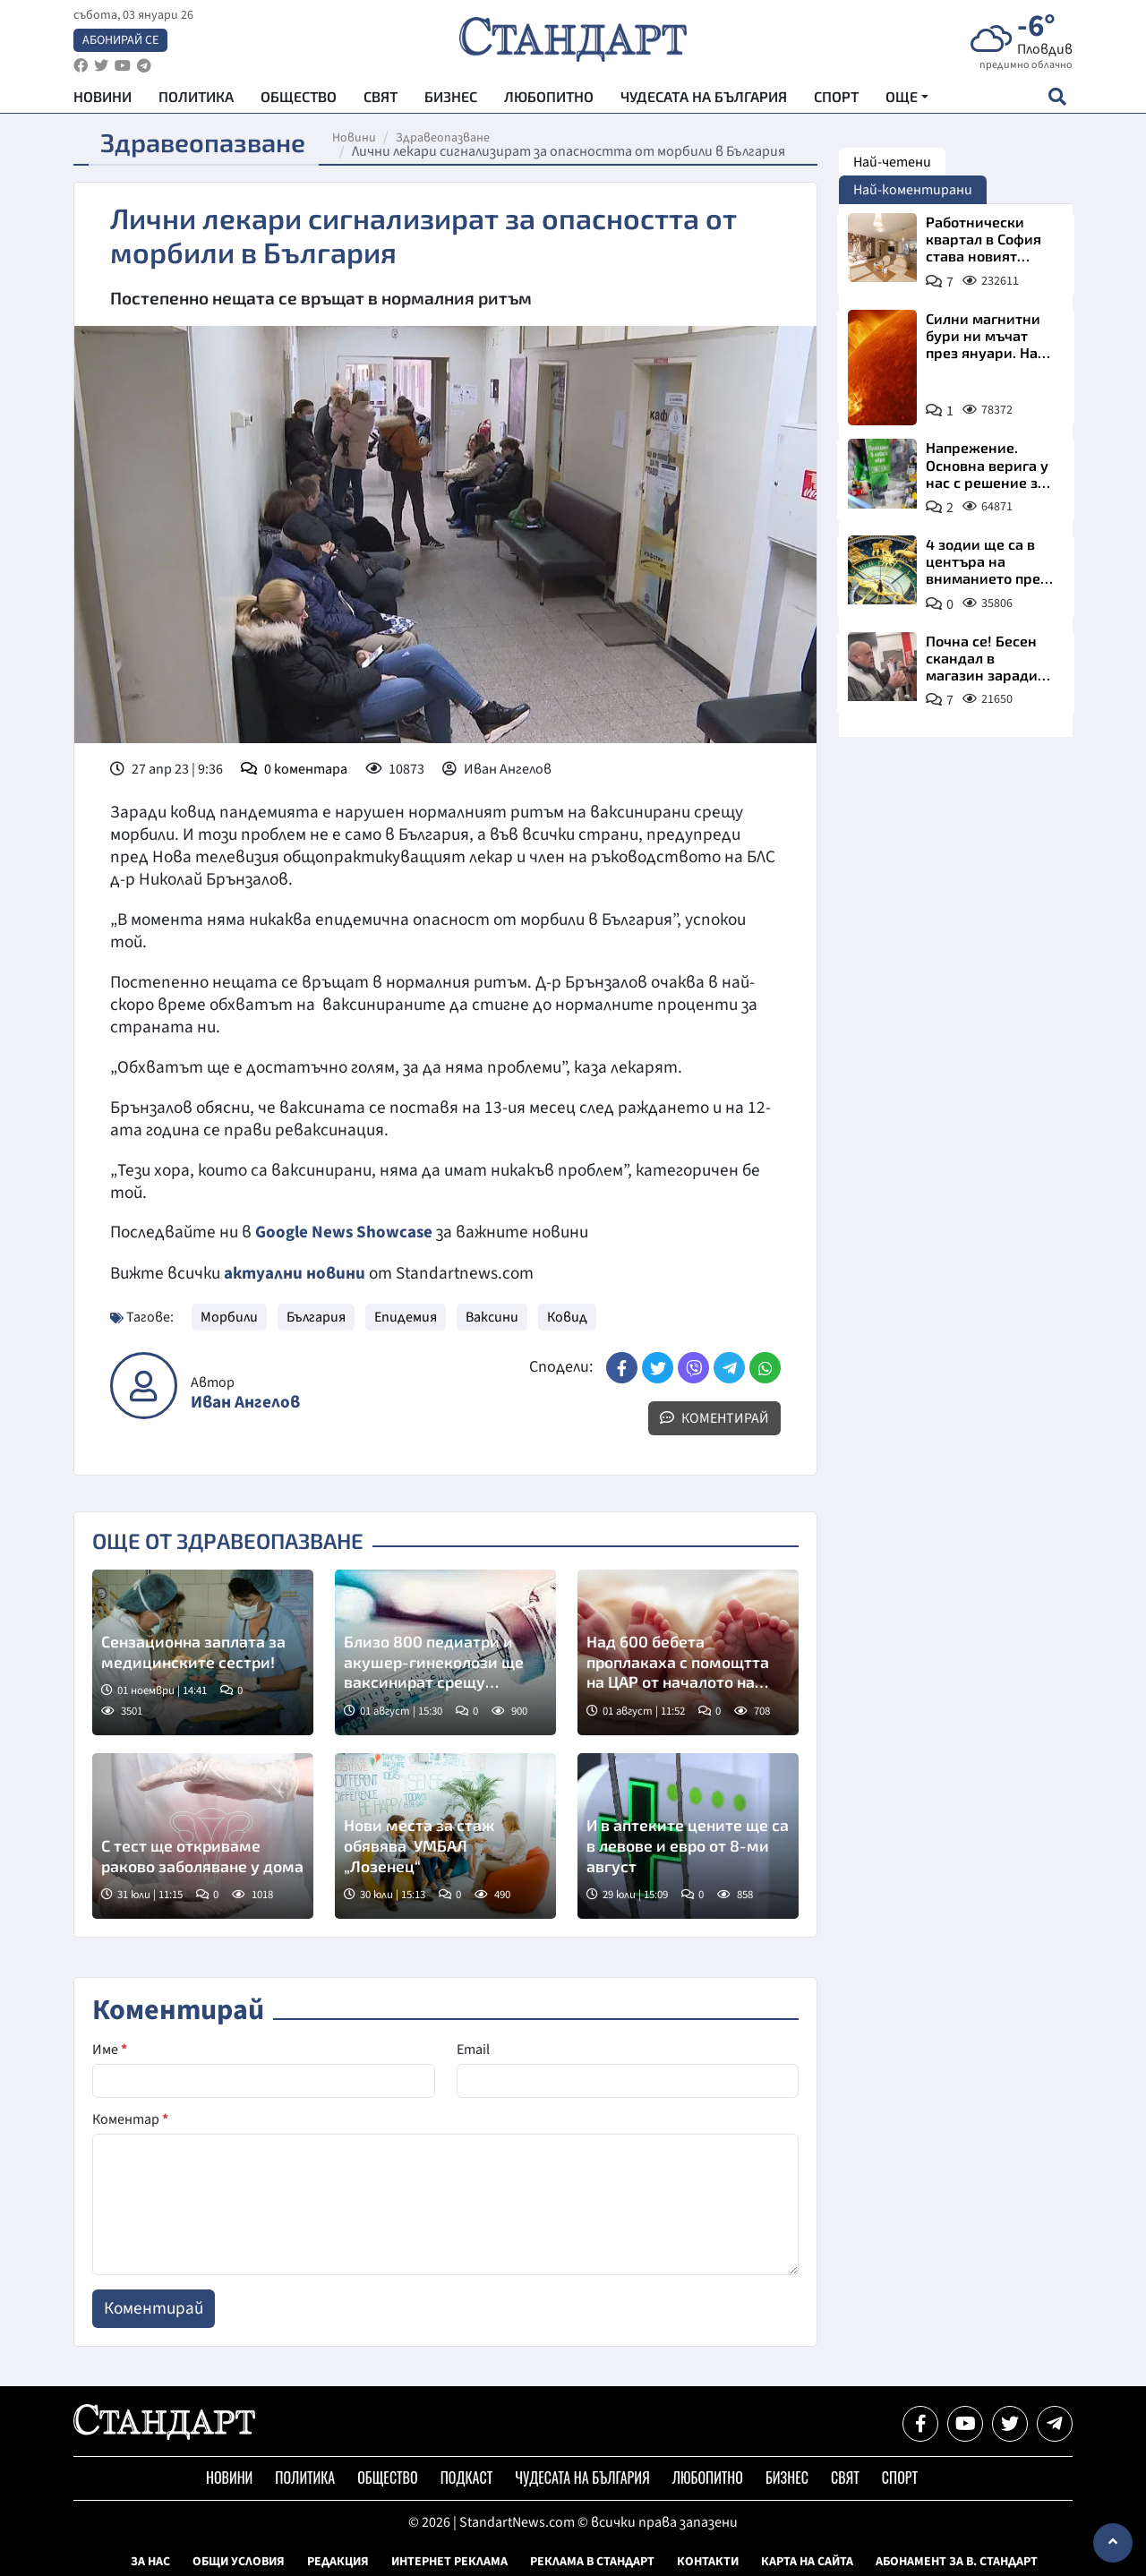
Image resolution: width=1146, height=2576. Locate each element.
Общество (299, 98)
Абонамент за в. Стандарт (957, 2561)
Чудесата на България (703, 98)
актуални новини (294, 1272)
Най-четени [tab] (892, 162)
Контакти (708, 2561)
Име (109, 2048)
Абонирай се (120, 41)
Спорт (836, 98)
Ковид (567, 1315)
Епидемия (405, 1315)
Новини (102, 98)
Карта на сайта (807, 2561)
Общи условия (238, 2561)
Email (473, 2048)
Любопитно (549, 98)
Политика (196, 98)
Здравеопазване (447, 138)
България (316, 1315)
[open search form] (1057, 99)
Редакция (338, 2561)
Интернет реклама (449, 2561)
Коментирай (714, 1416)
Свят (380, 98)
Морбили (229, 1315)
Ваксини (492, 1315)
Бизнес (450, 98)
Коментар (130, 2118)
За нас (150, 2561)
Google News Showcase (344, 1232)
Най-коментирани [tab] (912, 190)
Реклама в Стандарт (592, 2561)
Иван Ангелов (245, 1401)
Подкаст (466, 2476)
